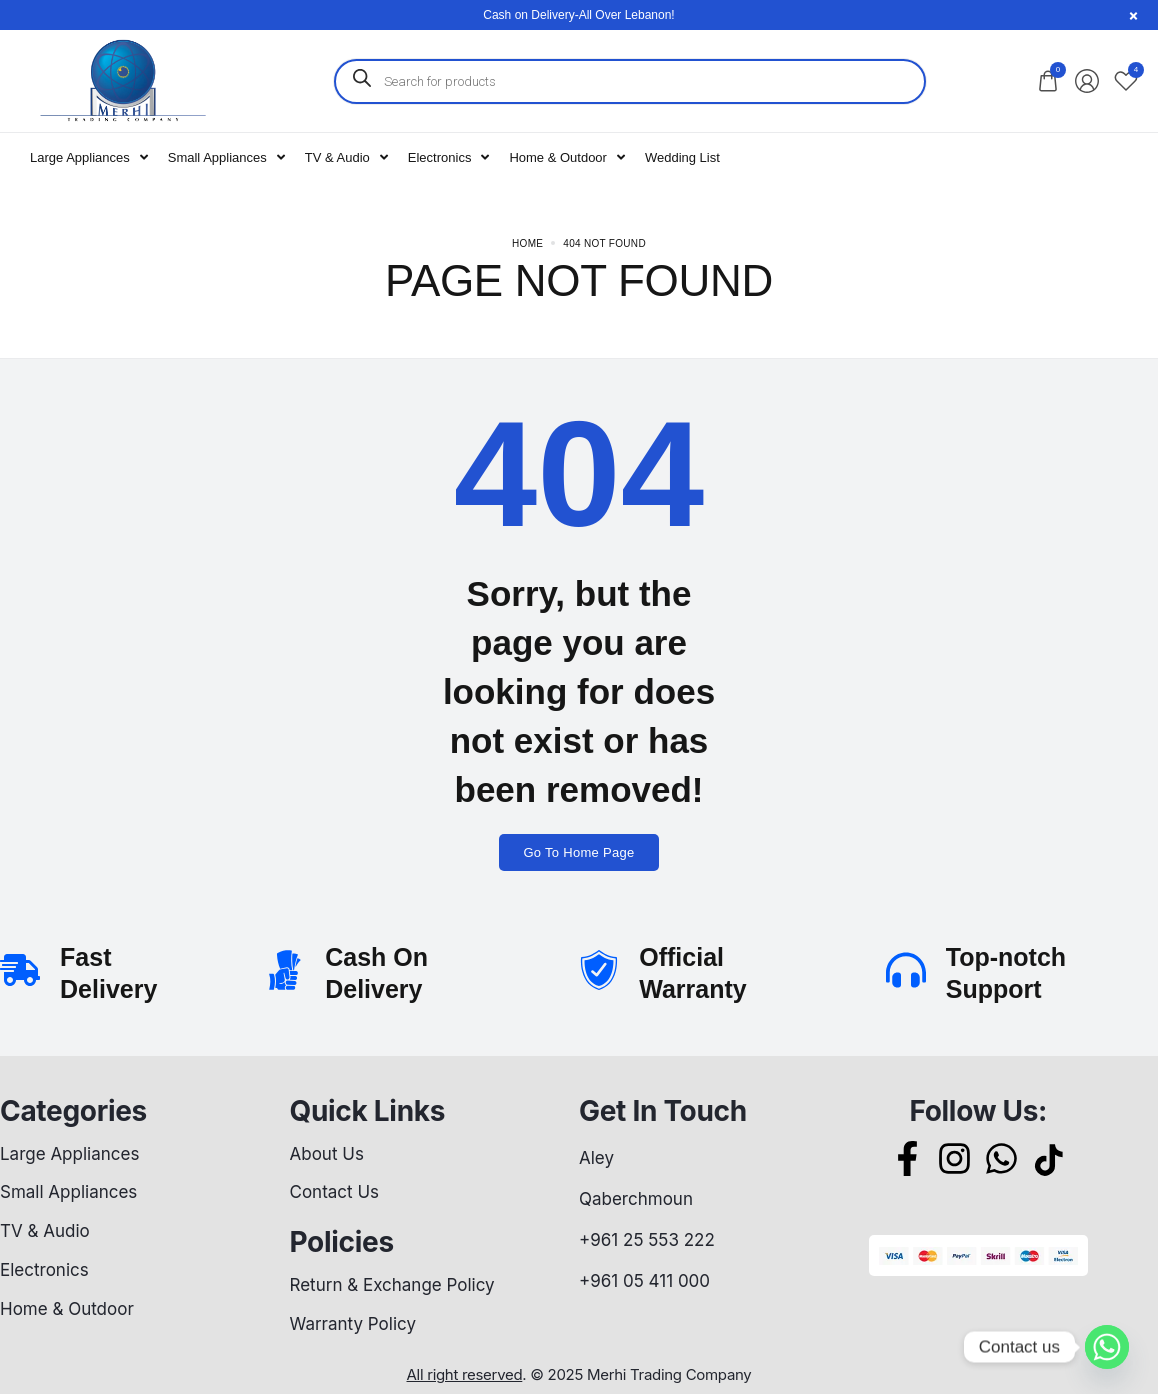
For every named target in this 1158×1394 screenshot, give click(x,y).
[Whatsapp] (1107, 1347)
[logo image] (122, 79)
